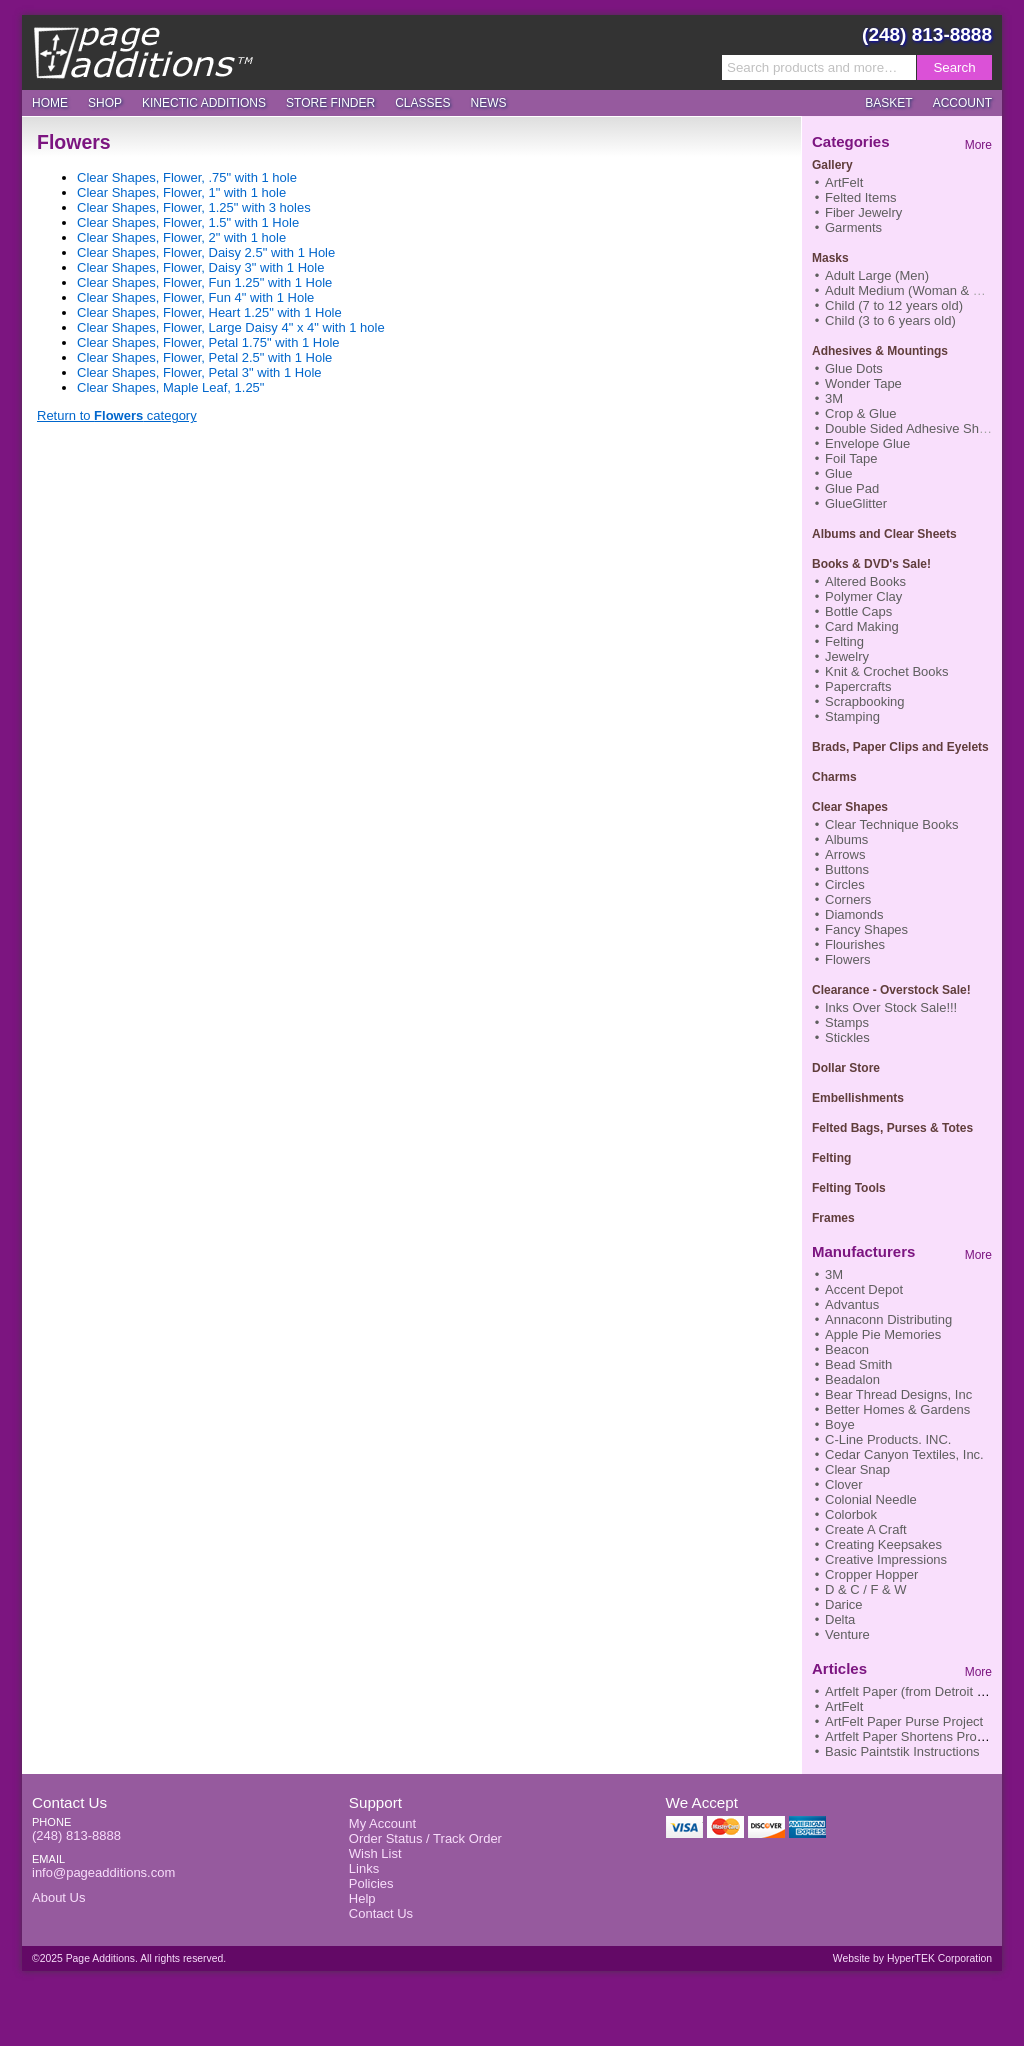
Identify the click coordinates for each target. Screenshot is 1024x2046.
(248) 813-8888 (927, 34)
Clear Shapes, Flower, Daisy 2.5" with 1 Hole (206, 252)
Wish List (375, 1853)
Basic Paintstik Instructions (902, 1751)
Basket (888, 103)
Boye (840, 1424)
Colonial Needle (871, 1499)
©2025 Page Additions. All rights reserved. (129, 1958)
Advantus (852, 1304)
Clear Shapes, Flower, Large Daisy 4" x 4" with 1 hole (231, 327)
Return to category (117, 415)
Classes (422, 103)
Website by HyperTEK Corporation (912, 1958)
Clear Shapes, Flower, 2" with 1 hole (181, 237)
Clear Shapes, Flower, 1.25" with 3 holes (194, 207)
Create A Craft (866, 1529)
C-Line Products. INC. (888, 1439)
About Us (58, 1897)
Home (50, 103)
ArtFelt (844, 1706)
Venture (847, 1634)
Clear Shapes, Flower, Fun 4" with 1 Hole (195, 297)
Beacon (847, 1349)
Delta (840, 1619)
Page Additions (143, 52)
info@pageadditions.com (103, 1872)
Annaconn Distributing (888, 1319)
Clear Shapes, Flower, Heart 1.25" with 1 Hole (209, 312)
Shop (105, 103)
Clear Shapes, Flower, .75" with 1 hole (187, 177)
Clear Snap (857, 1469)
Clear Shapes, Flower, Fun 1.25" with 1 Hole (204, 282)
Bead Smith (858, 1364)
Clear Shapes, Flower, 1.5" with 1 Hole (188, 222)
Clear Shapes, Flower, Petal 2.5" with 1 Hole (204, 357)
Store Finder (330, 103)
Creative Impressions (886, 1559)
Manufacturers (863, 1251)
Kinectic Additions (204, 103)
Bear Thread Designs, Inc (898, 1394)
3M (834, 1274)
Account (962, 103)
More (978, 145)
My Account (382, 1823)
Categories (851, 141)
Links (364, 1868)
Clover (844, 1484)
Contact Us (69, 1802)
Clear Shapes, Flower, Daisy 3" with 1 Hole (200, 267)
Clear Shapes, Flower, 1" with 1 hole (181, 192)
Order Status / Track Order (425, 1838)
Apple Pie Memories (883, 1334)
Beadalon (852, 1379)
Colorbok (851, 1514)
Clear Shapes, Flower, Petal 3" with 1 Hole (199, 372)
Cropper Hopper (871, 1574)
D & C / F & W (866, 1589)
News (489, 103)
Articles (839, 1668)
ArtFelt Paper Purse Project (904, 1721)
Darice (844, 1604)
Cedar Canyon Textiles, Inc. (904, 1454)
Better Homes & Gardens (897, 1409)
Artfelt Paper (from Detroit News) (919, 1691)
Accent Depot (864, 1289)
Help (362, 1898)
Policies (371, 1883)
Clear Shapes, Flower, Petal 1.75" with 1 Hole (208, 342)
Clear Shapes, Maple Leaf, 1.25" (170, 387)
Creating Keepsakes (883, 1544)
